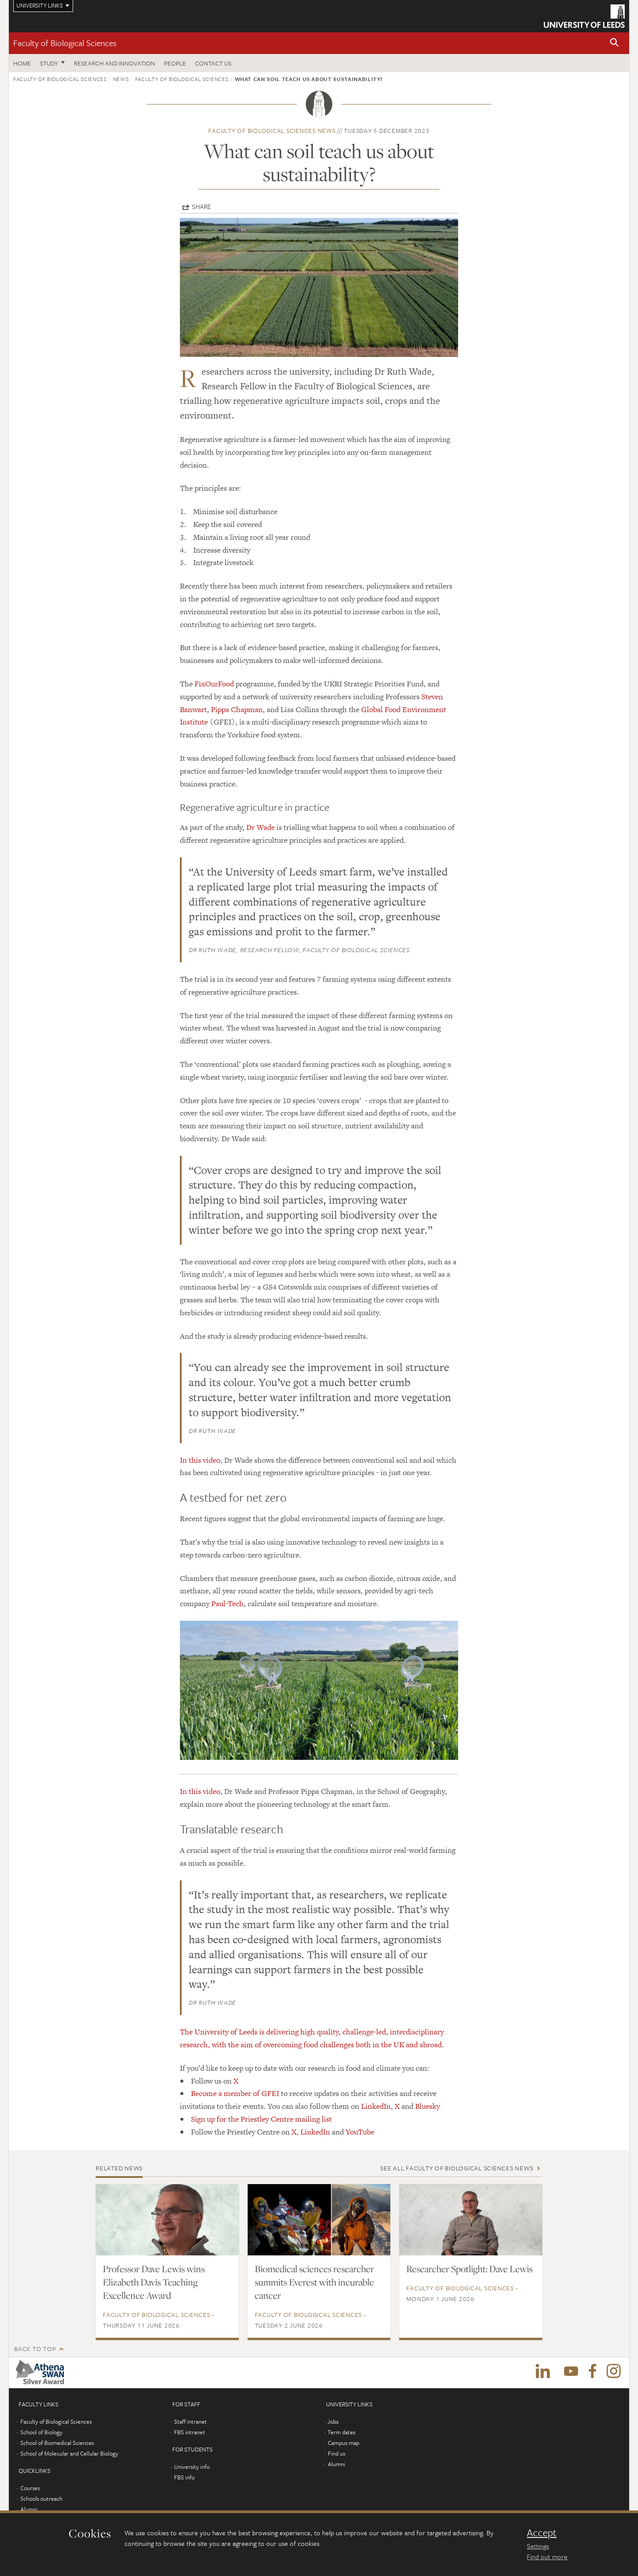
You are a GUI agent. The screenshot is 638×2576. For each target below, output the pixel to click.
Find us (336, 2453)
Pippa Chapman (237, 709)
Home (22, 63)
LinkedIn (376, 2106)
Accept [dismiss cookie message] (541, 2532)
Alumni (29, 2509)
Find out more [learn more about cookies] (547, 2556)
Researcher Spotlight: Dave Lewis (469, 2268)
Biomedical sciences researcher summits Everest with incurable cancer (314, 2282)
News (121, 79)
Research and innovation (114, 63)
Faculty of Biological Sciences (65, 43)
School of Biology (41, 2432)
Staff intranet (190, 2421)
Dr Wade (260, 827)
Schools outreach (41, 2498)
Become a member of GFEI (235, 2093)
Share (201, 206)
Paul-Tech (227, 1603)
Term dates (341, 2432)
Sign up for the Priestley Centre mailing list (261, 2119)
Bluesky (427, 2106)
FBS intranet (189, 2432)
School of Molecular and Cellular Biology (69, 2453)
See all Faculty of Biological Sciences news (456, 2168)
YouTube (360, 2132)
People (175, 63)
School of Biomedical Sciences (57, 2442)
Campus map (343, 2442)
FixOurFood (214, 683)
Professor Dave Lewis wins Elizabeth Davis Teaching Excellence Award (154, 2282)
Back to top (35, 2348)
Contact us (213, 63)
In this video (200, 1460)
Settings (538, 2546)
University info (192, 2466)
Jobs (332, 2421)
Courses (30, 2487)
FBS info (184, 2477)
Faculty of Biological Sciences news (271, 130)
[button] (614, 43)
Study (49, 63)
